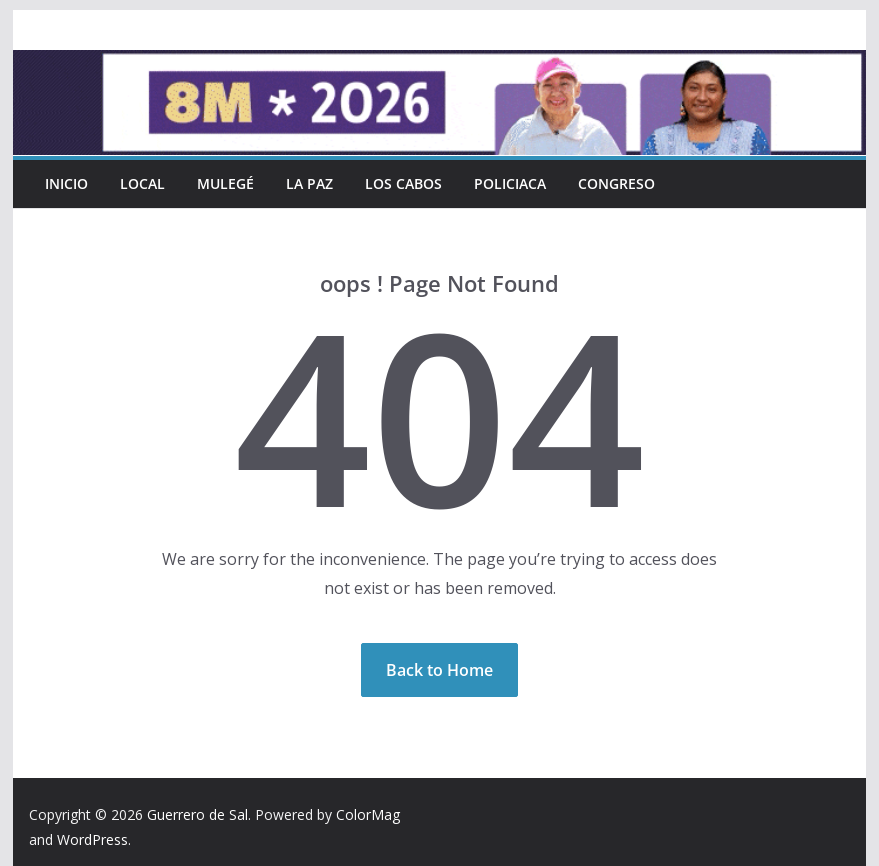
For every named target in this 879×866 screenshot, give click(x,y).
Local (142, 183)
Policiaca (510, 183)
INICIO (66, 183)
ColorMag (368, 814)
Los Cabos (403, 183)
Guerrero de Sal (197, 814)
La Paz (309, 183)
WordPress (92, 839)
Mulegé (225, 183)
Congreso (616, 183)
